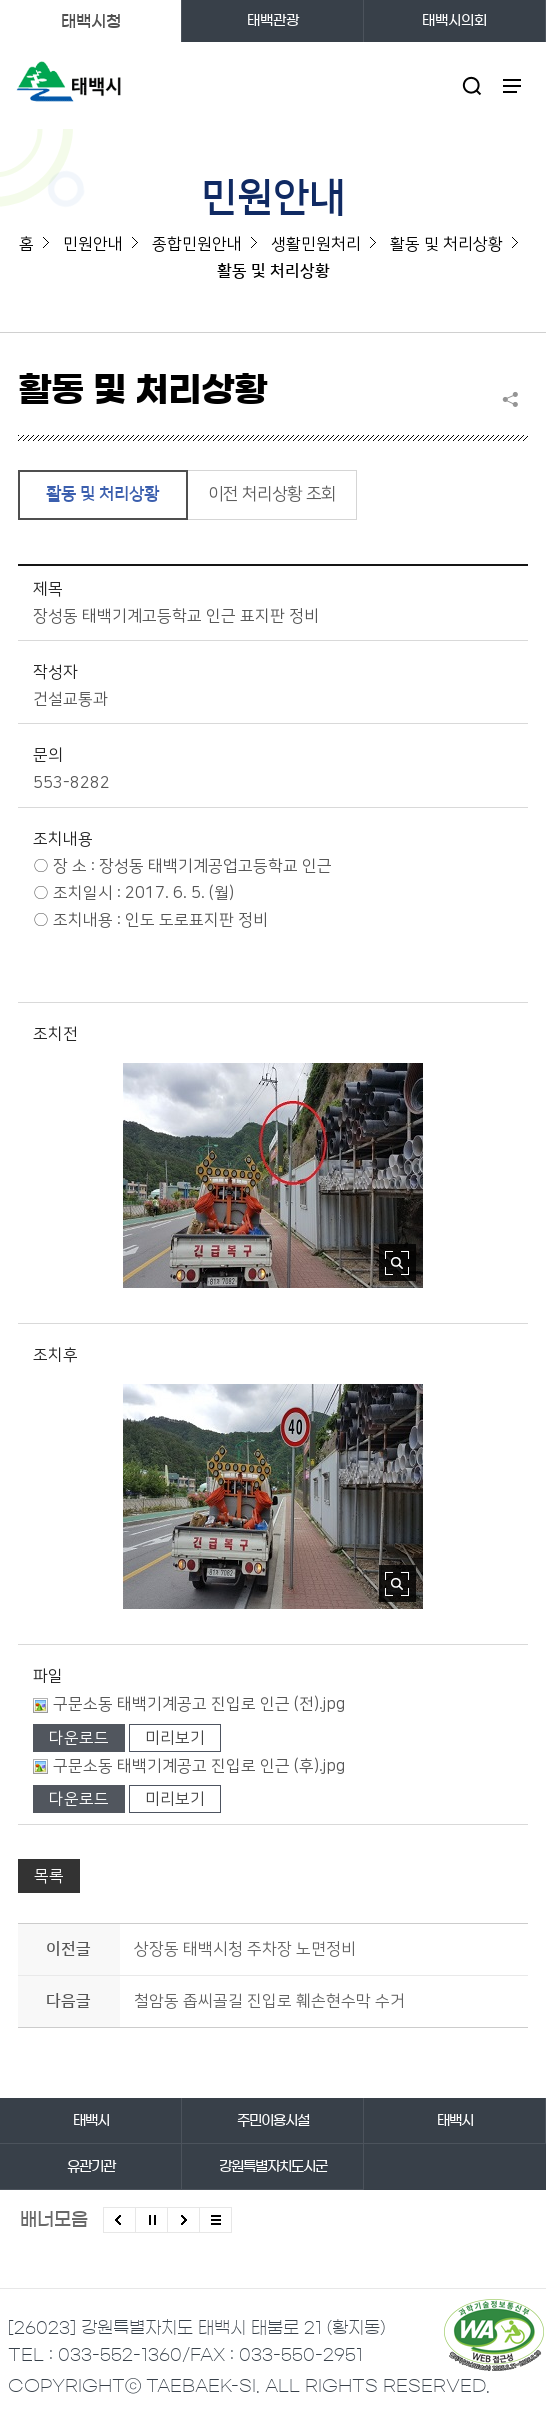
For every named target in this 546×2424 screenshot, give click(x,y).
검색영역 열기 (472, 85)
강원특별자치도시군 (273, 2167)
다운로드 (79, 1738)
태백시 (91, 2121)
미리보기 (175, 1738)
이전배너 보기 (119, 2220)
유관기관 (91, 2167)
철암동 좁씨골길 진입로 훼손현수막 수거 (269, 2001)
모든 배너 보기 (215, 2220)
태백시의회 (454, 21)
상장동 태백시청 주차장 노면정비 (245, 1949)
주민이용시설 (273, 2121)
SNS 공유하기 (515, 399)
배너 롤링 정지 (151, 2220)
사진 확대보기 (397, 1262)
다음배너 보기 (183, 2220)
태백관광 (273, 21)
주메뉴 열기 (512, 85)
